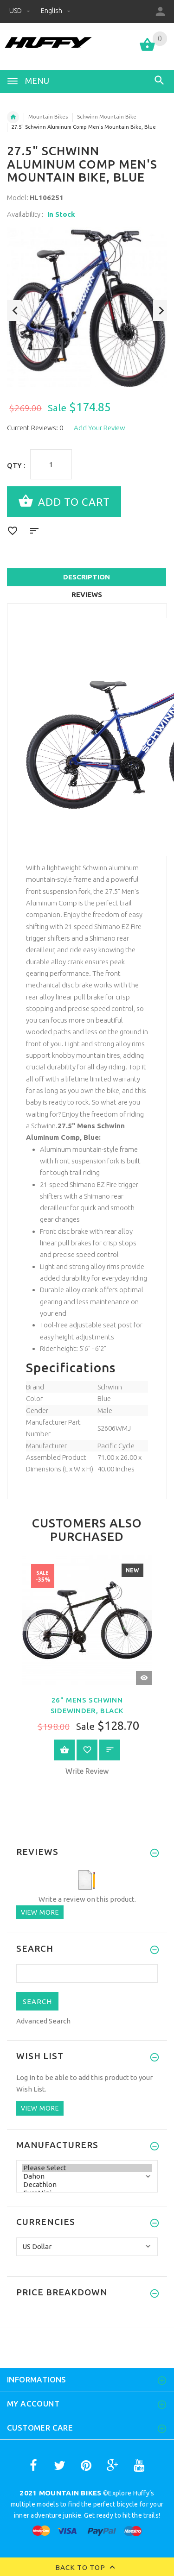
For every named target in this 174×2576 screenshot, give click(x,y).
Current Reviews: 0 (35, 428)
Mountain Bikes (48, 116)
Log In (25, 2077)
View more (40, 1912)
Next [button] (160, 310)
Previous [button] (14, 310)
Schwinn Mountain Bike (106, 116)
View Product (64, 1750)
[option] (87, 307)
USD (20, 10)
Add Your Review (99, 428)
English (56, 10)
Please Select (87, 2168)
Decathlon (87, 2184)
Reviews (86, 594)
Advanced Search (43, 2021)
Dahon (87, 2176)
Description (86, 577)
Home (13, 117)
